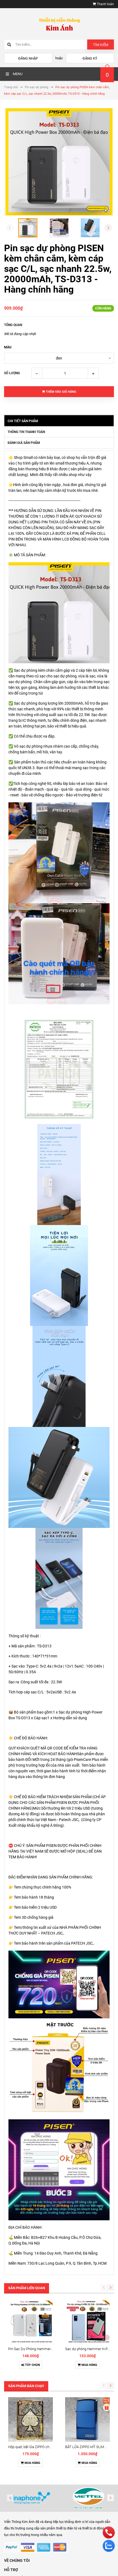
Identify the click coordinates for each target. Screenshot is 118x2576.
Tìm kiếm (100, 45)
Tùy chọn (30, 2365)
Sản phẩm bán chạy (26, 2386)
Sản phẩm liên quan (26, 2288)
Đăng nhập (28, 58)
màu (7, 347)
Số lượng (12, 373)
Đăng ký (90, 58)
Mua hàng (87, 2365)
